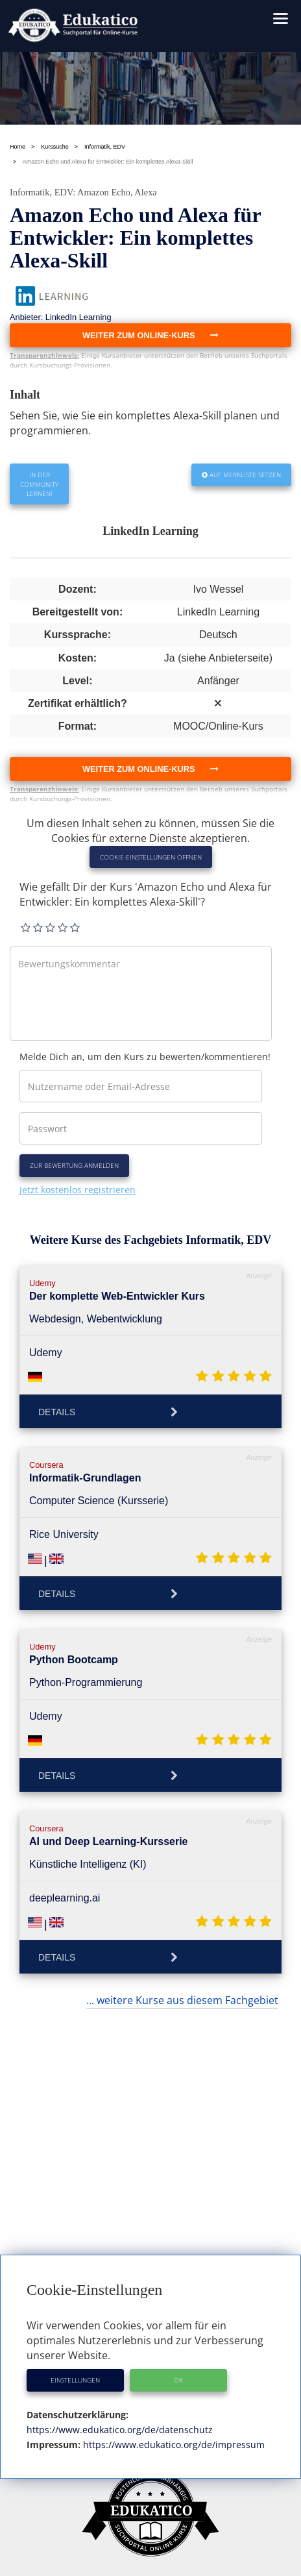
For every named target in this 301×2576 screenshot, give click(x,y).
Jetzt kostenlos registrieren (77, 1189)
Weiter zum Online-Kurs (150, 769)
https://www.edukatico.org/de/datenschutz (120, 2429)
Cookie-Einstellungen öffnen (151, 856)
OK (178, 2379)
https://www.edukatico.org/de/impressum (172, 2444)
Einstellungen (75, 2379)
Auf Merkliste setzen (241, 474)
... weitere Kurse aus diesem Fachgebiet (182, 2000)
